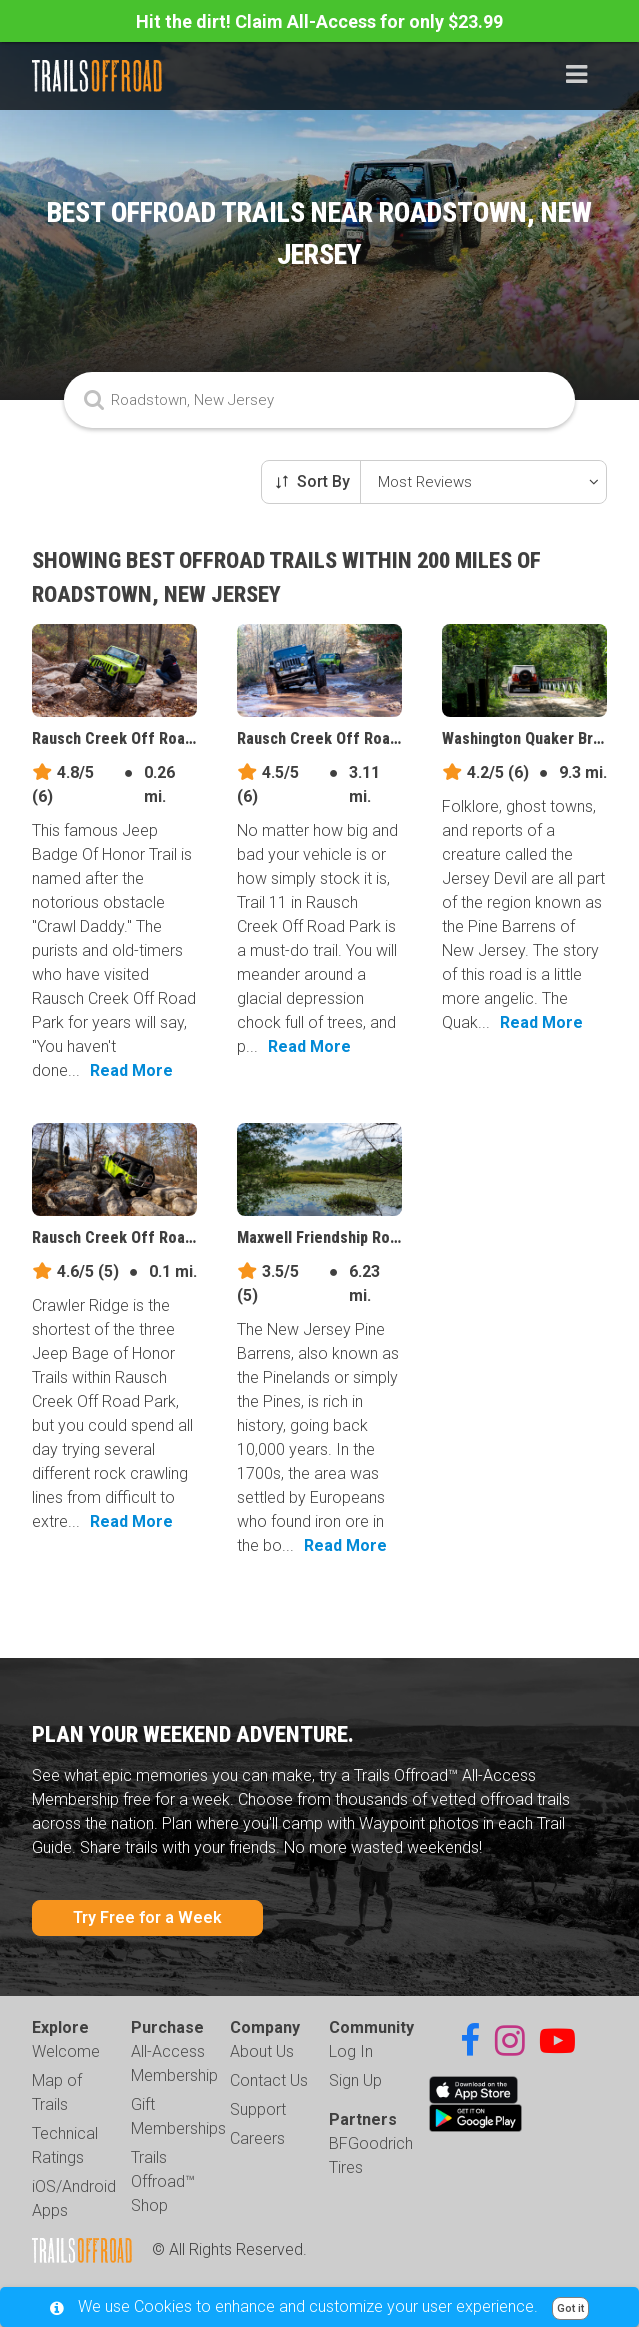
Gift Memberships (178, 2116)
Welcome (66, 2051)
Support (258, 2109)
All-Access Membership (174, 2063)
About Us (262, 2051)
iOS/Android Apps (74, 2198)
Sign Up (355, 2080)
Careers (257, 2138)
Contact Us (269, 2080)
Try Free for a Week (147, 1917)
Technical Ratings (65, 2145)
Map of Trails (57, 2092)
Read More (131, 1070)
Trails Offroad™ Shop (163, 2181)
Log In (351, 2051)
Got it (570, 2308)
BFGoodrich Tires (371, 2155)
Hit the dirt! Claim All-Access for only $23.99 (319, 21)
